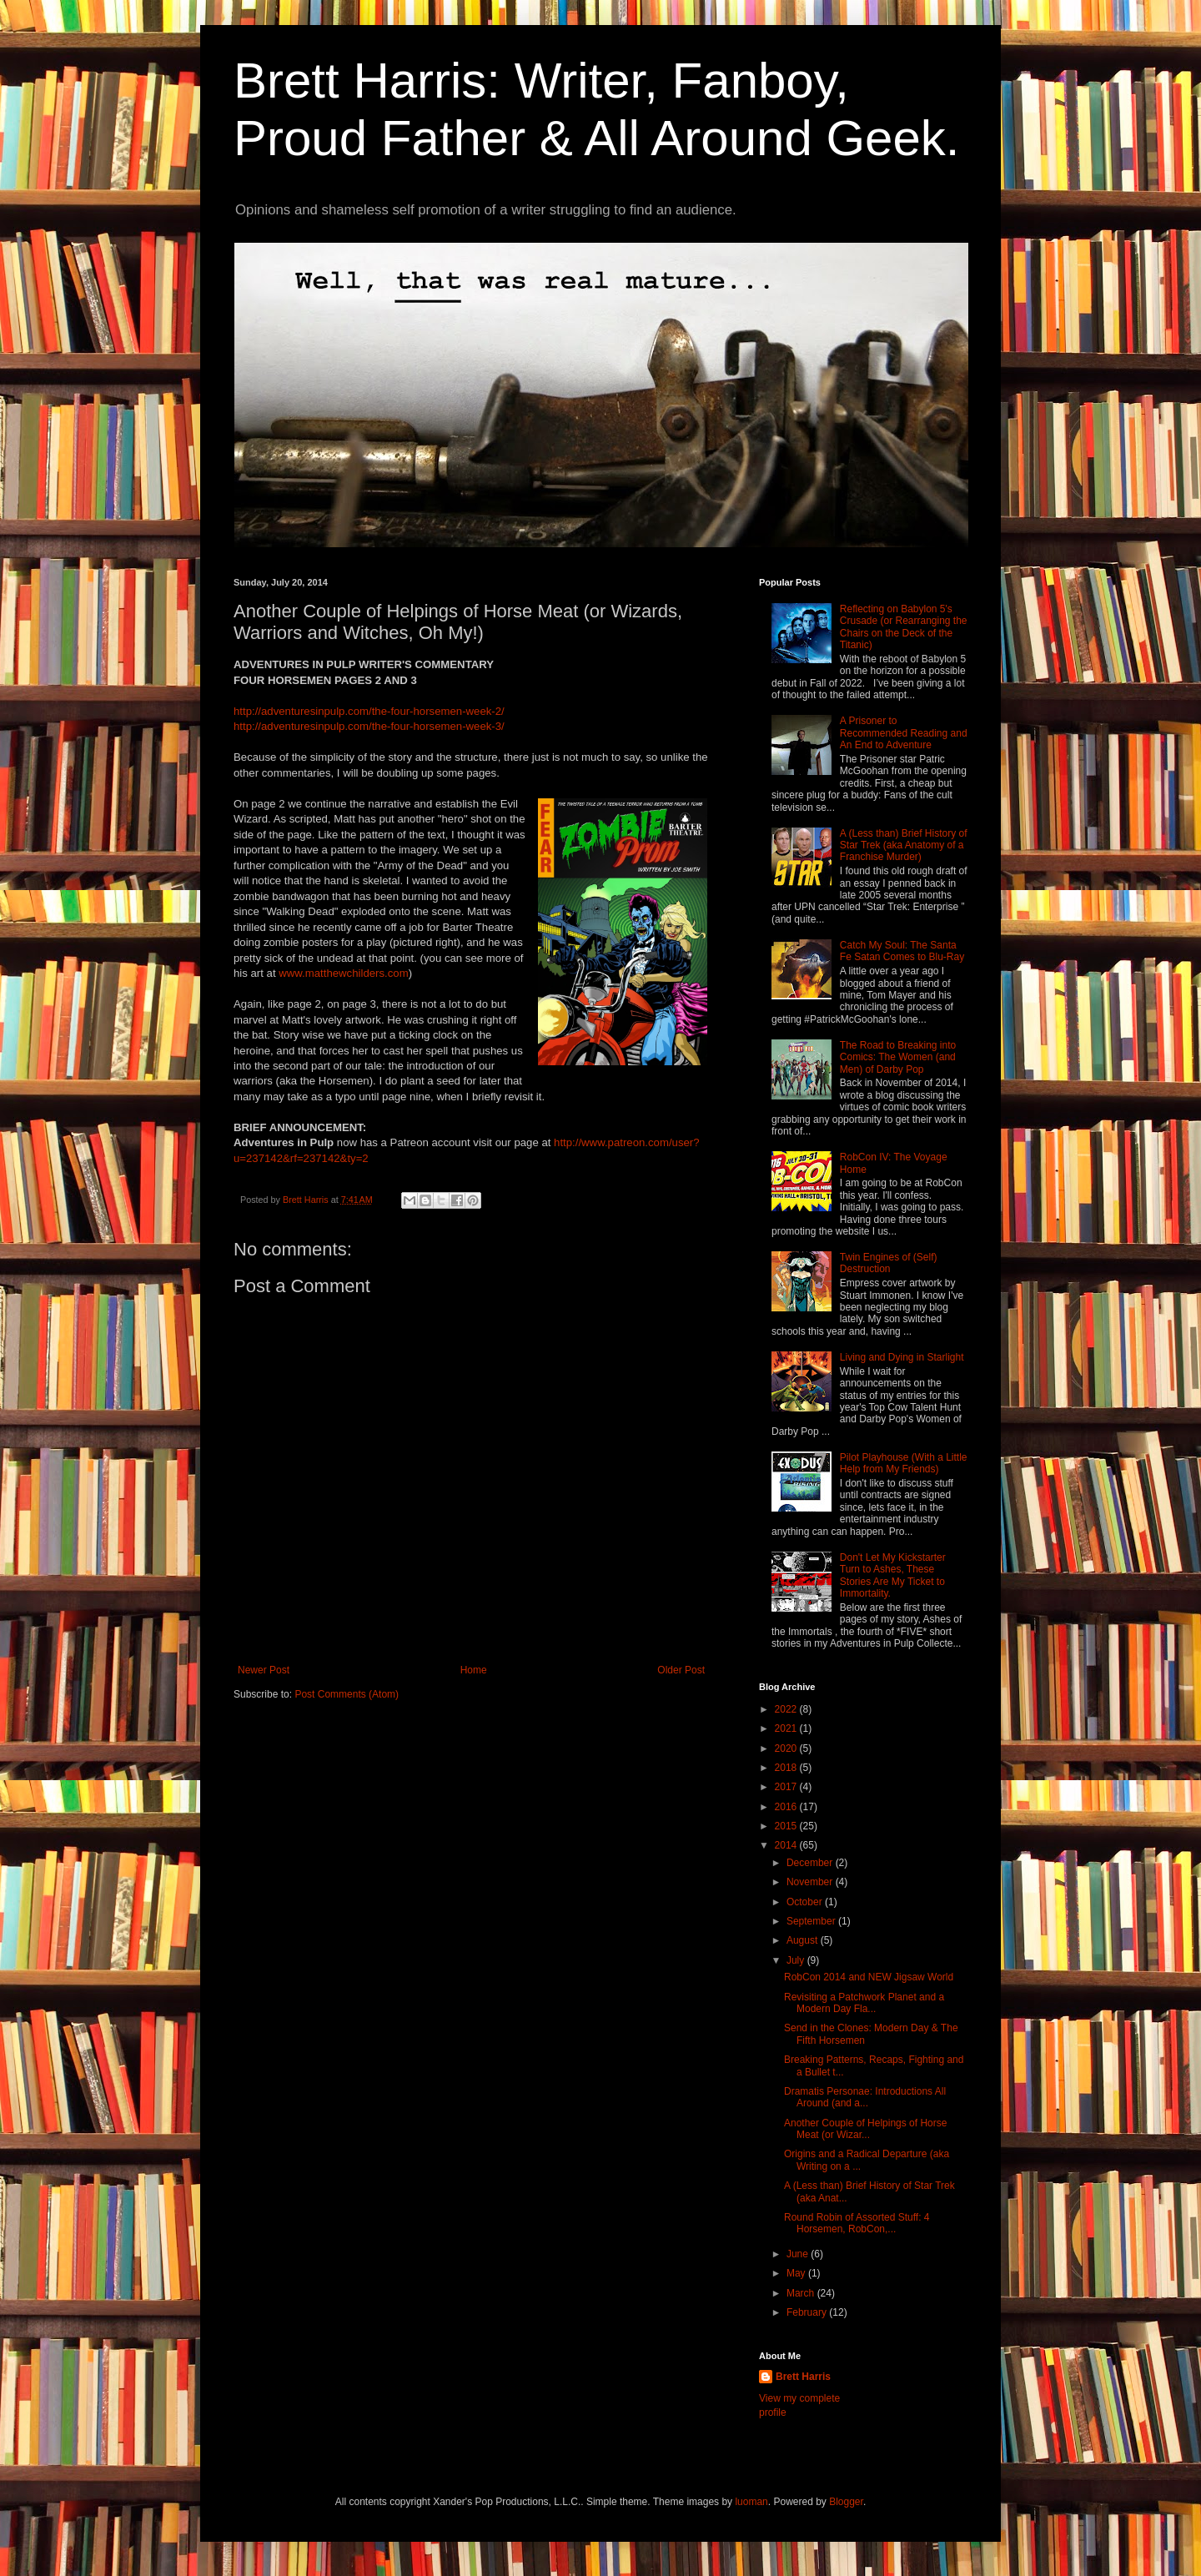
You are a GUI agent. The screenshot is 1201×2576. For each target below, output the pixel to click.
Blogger (846, 2502)
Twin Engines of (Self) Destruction (888, 1263)
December (811, 1863)
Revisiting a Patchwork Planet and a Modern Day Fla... (864, 2003)
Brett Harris (803, 2376)
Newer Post (263, 1670)
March (801, 2293)
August (803, 1940)
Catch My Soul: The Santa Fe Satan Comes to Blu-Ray (902, 951)
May (797, 2273)
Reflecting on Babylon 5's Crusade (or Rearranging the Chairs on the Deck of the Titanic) (903, 627)
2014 (787, 1845)
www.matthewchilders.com (343, 973)
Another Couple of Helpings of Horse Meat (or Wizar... (865, 2129)
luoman (751, 2502)
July (796, 1960)
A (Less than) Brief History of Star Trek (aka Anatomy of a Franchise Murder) (903, 845)
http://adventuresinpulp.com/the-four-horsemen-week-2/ (369, 711)
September (812, 1921)
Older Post (681, 1670)
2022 (787, 1709)
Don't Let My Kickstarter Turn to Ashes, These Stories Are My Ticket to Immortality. (893, 1575)
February (807, 2312)
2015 (787, 1826)
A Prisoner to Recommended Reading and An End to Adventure (903, 733)
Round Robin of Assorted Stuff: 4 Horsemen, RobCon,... (857, 2223)
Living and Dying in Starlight (902, 1357)
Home (473, 1670)
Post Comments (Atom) (346, 1694)
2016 (787, 1807)
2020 (787, 1748)
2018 (787, 1768)
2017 (787, 1787)
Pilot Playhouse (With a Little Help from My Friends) (903, 1463)
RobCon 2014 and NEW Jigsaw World (868, 1977)
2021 (787, 1728)
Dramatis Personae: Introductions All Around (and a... (865, 2097)
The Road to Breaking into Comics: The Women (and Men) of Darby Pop (898, 1057)
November (811, 1882)
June (798, 2254)
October (805, 1902)
